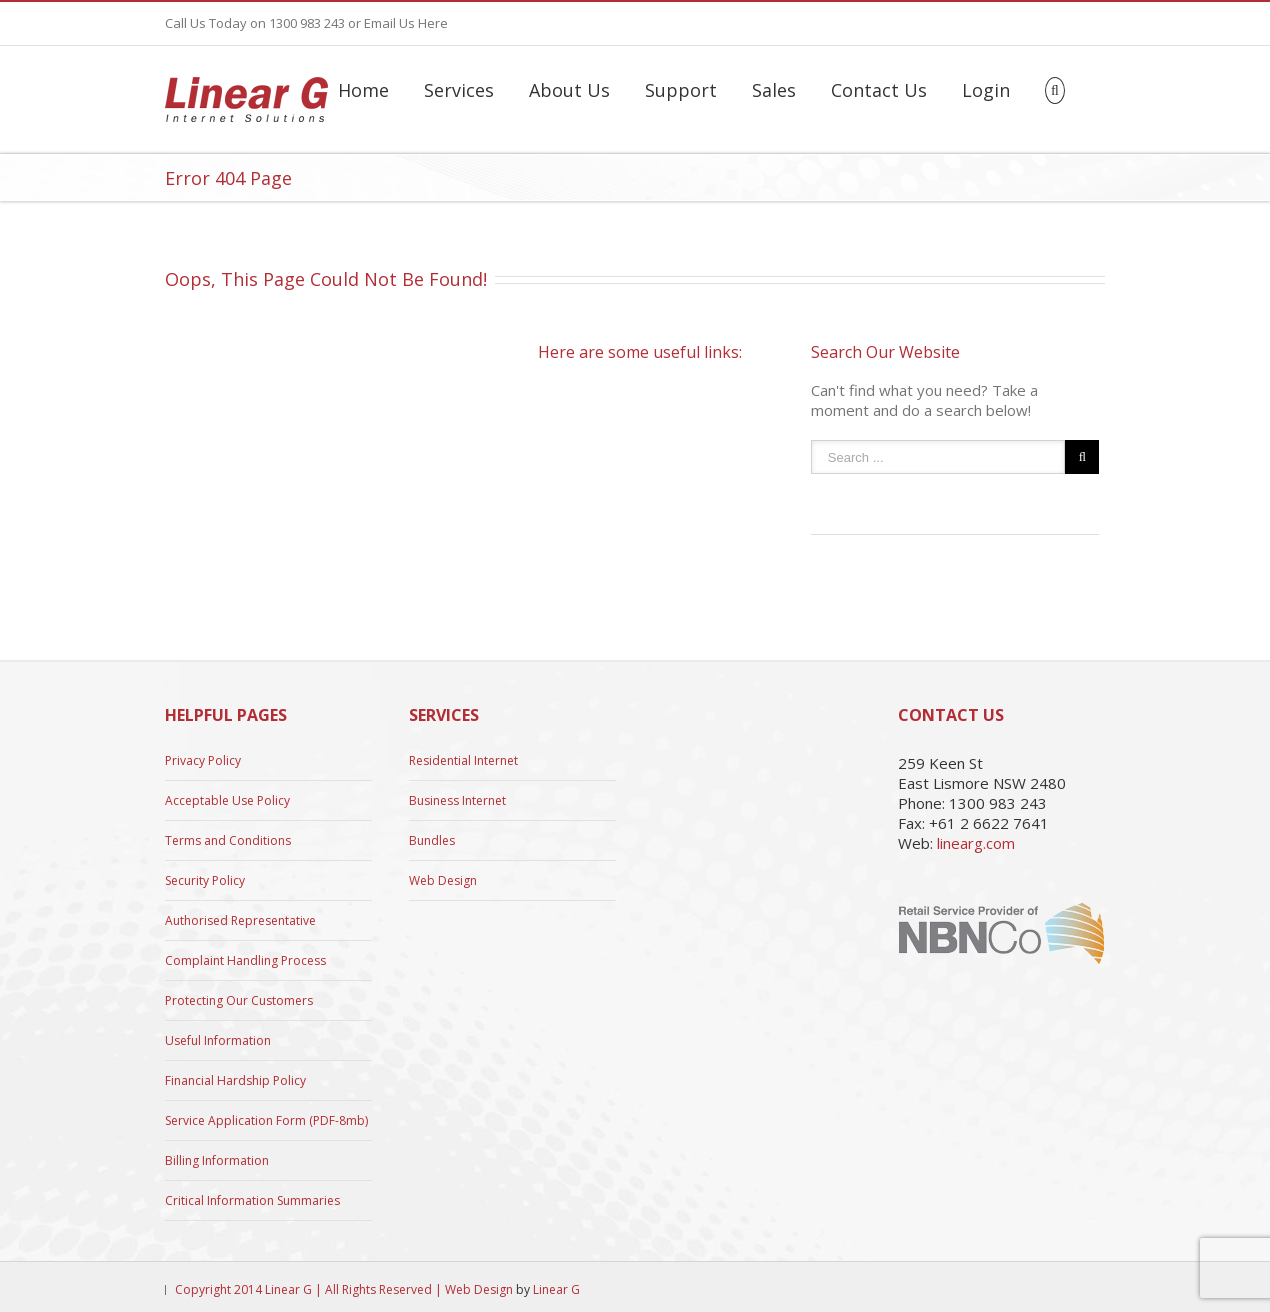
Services (459, 90)
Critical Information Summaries (252, 1200)
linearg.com (976, 843)
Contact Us (879, 90)
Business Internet (457, 800)
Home (363, 90)
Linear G (556, 1289)
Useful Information (218, 1040)
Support (681, 90)
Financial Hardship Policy (235, 1080)
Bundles (432, 840)
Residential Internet (463, 761)
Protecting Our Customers (239, 1000)
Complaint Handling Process (245, 960)
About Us (569, 90)
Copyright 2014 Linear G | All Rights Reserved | (310, 1289)
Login (986, 90)
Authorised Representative (240, 920)
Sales (774, 90)
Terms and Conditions (228, 840)
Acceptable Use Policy (227, 800)
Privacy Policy (203, 761)
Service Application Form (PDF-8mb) (266, 1120)
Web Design (443, 880)
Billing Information (217, 1160)
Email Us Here (406, 23)
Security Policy (205, 880)
